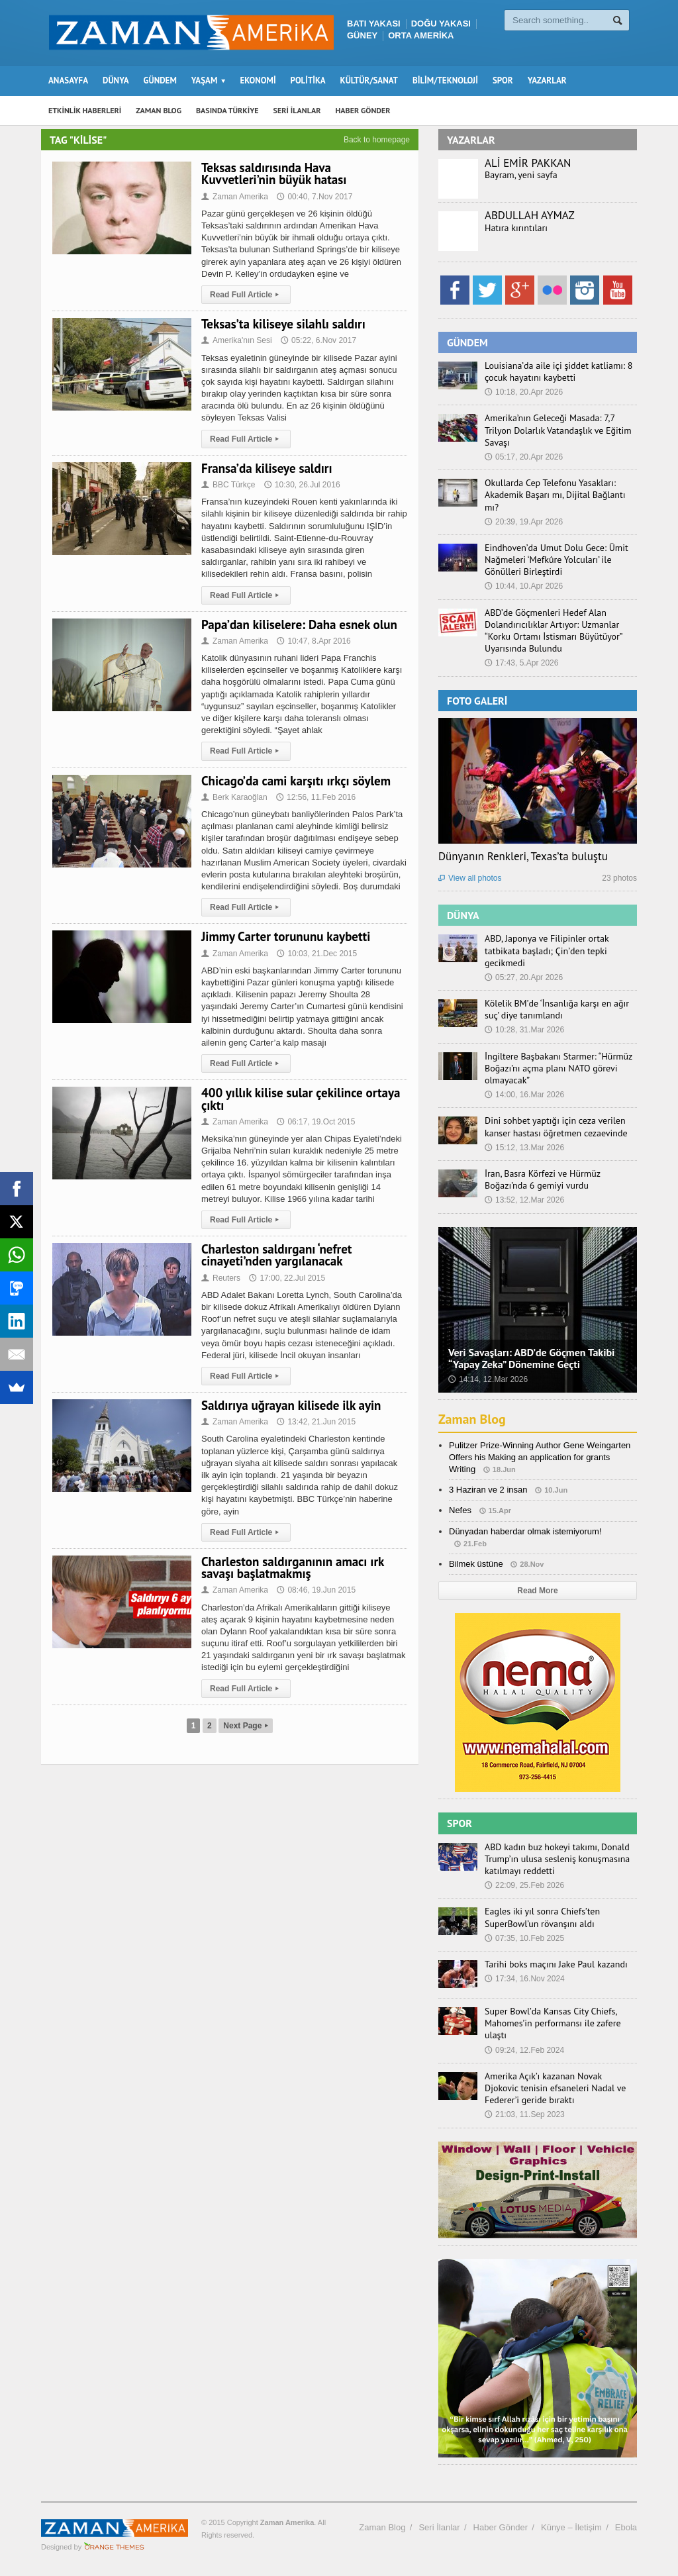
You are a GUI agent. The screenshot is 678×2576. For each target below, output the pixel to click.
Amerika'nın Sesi (236, 340)
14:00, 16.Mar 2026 (524, 1094)
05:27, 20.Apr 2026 (524, 977)
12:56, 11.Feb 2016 (316, 797)
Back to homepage (377, 139)
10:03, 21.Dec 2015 (317, 953)
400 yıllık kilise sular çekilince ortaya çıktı (301, 1099)
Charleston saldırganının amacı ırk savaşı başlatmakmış (292, 1567)
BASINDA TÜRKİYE (227, 110)
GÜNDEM (160, 80)
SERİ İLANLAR (297, 110)
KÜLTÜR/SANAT (369, 80)
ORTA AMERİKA (421, 35)
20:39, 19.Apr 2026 (524, 521)
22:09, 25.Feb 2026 (524, 1885)
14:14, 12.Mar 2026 (488, 1379)
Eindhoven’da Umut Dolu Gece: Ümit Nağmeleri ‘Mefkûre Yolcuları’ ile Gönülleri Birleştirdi (556, 559)
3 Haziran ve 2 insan (488, 1490)
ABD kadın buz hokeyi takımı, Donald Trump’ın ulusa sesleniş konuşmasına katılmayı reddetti (557, 1859)
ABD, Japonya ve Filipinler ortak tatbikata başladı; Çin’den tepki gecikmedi (546, 950)
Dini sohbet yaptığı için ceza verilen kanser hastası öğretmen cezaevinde (556, 1126)
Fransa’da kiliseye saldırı (266, 468)
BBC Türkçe (228, 484)
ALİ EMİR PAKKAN (528, 163)
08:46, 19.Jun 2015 (316, 1590)
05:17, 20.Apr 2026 (524, 457)
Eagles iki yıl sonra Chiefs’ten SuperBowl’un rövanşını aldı (542, 1917)
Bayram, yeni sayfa (521, 175)
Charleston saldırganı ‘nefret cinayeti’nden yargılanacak (276, 1255)
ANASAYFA (68, 80)
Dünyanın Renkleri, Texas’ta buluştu (523, 856)
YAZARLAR (547, 80)
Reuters (220, 1278)
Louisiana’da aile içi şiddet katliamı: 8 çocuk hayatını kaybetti (558, 371)
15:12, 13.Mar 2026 (524, 1147)
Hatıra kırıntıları (516, 228)
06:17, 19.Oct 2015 (316, 1121)
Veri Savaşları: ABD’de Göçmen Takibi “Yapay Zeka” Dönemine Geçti (531, 1358)
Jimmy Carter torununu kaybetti (285, 936)
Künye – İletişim (571, 2527)
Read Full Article (246, 295)
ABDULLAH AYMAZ (530, 215)
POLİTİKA (308, 80)
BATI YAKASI (374, 23)
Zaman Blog (472, 1419)
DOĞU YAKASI (441, 23)
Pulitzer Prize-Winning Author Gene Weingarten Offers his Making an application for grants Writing (539, 1457)
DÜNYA (116, 80)
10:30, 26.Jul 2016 (302, 484)
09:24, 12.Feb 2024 (524, 2050)
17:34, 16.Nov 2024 (525, 1978)
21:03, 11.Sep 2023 (525, 2114)
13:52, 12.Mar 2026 (524, 1200)
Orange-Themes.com (114, 2547)
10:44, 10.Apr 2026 (524, 586)
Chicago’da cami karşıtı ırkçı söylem (296, 781)
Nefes (460, 1510)
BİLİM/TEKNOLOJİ (445, 80)
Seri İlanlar (439, 2527)
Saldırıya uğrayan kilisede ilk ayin (291, 1405)
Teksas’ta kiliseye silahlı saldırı (283, 324)
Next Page (245, 1726)
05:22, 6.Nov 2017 (318, 340)
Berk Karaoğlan (234, 797)
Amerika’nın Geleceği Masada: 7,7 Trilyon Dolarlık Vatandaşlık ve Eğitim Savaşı (558, 430)
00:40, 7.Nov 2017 (314, 196)
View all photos (470, 878)
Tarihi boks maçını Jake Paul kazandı (556, 1964)
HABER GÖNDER (363, 110)
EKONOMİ (257, 80)
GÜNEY (362, 35)
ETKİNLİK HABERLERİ (84, 110)
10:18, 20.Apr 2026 (524, 392)
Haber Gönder (500, 2527)
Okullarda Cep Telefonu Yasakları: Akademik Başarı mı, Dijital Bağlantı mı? (555, 495)
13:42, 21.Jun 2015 (316, 1421)
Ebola (626, 2527)
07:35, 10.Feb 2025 (524, 1938)
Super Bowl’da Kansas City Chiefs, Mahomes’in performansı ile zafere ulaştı (553, 2023)
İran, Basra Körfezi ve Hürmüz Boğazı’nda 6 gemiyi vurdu (543, 1179)
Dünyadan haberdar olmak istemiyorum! (525, 1531)
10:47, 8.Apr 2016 (313, 641)
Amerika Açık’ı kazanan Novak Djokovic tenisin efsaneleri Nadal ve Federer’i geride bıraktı (555, 2088)
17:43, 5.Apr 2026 (521, 663)
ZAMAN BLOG (158, 110)
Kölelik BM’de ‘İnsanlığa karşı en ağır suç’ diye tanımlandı (557, 1009)
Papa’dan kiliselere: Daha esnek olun (299, 624)
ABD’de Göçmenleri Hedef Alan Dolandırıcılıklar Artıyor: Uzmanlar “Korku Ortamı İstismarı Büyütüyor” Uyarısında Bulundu (553, 631)
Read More (537, 1590)
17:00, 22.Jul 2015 (287, 1278)
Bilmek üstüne (476, 1564)
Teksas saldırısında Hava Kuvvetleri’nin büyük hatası (273, 173)
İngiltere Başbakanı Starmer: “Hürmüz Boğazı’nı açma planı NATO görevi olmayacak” (558, 1068)
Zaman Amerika (234, 196)
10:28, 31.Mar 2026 (524, 1029)
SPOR (503, 80)
